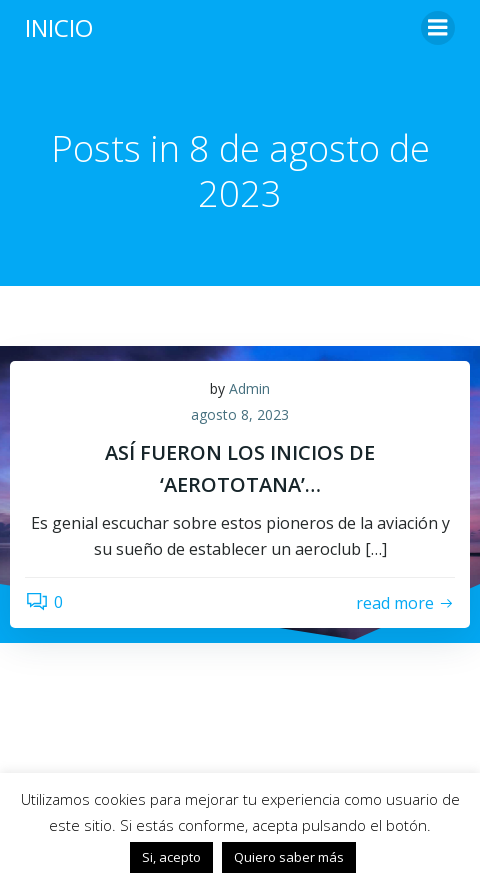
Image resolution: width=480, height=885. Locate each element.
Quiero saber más (289, 857)
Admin (249, 388)
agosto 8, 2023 (240, 414)
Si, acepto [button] (171, 857)
